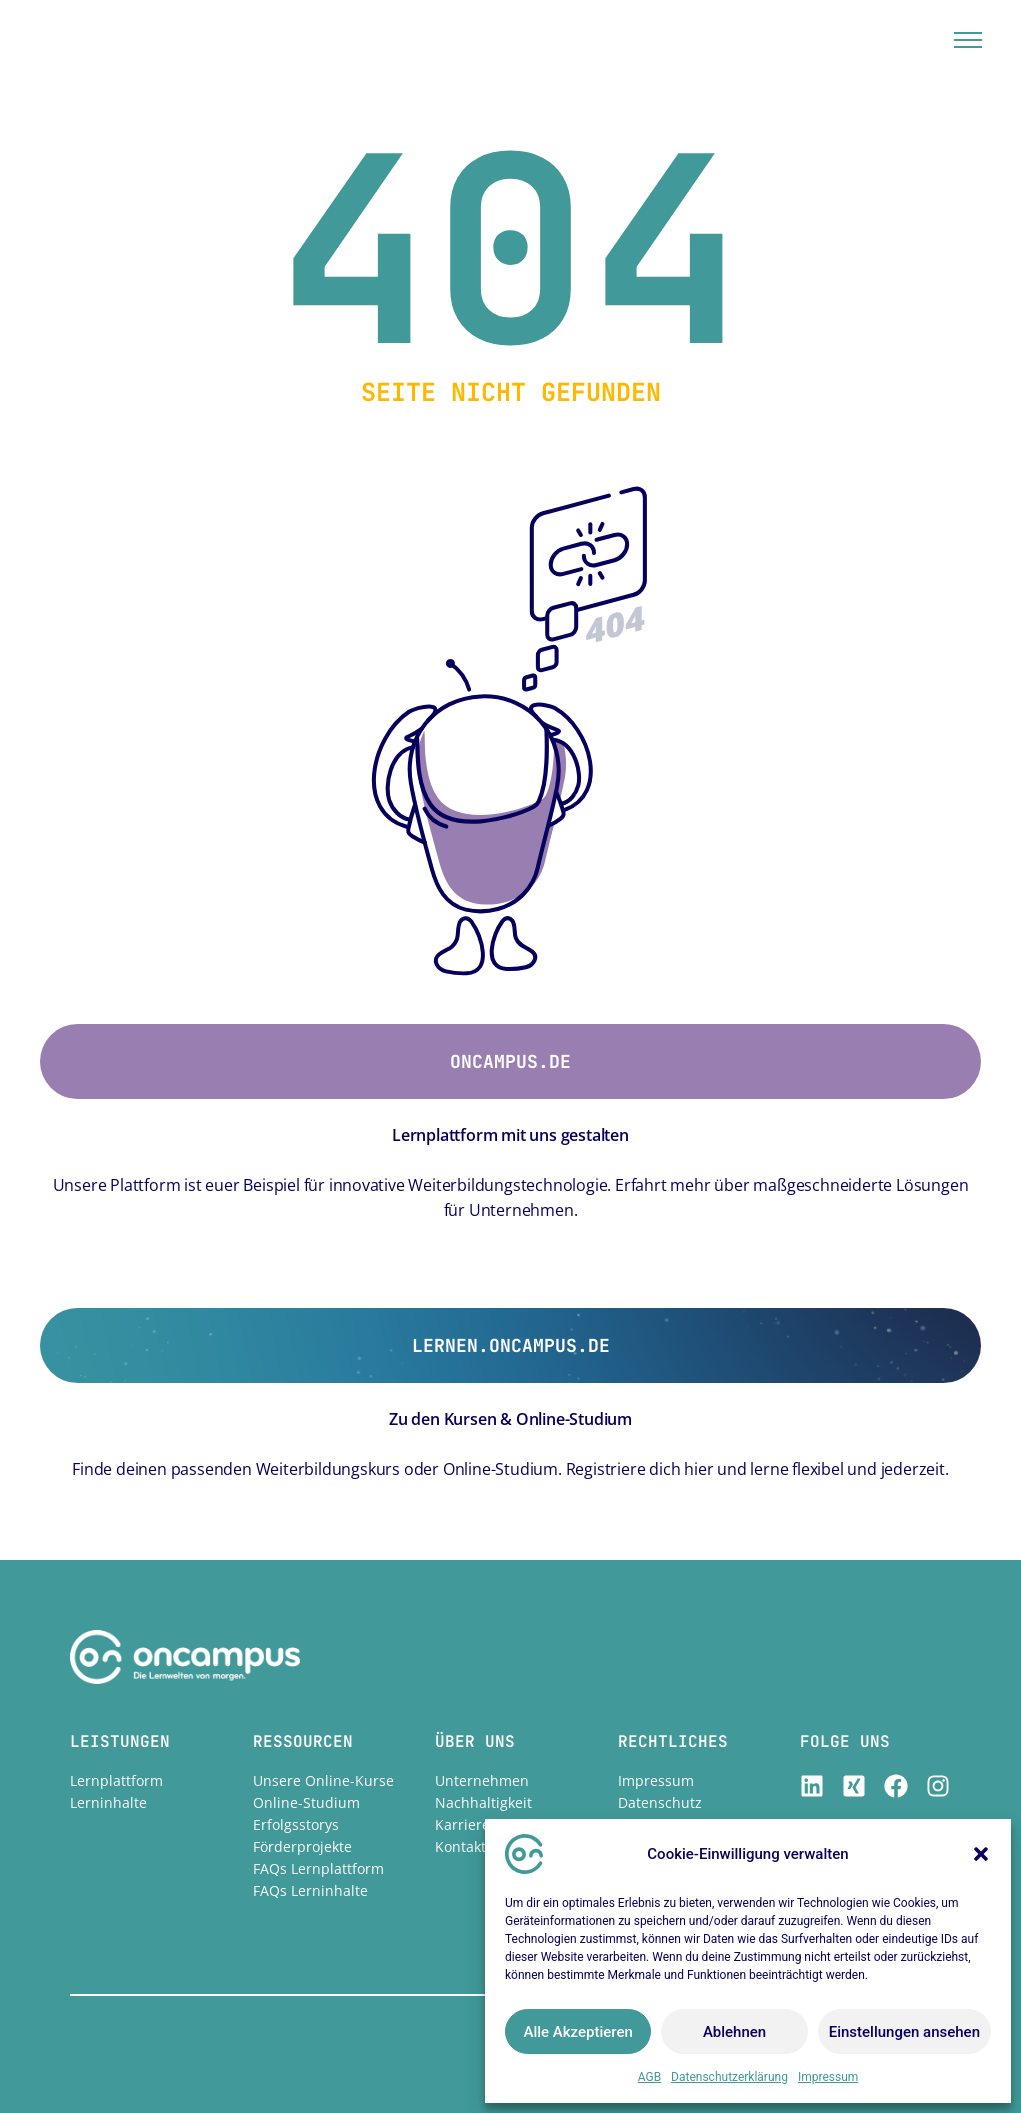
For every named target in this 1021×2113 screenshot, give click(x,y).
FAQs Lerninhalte (310, 1890)
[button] (981, 1854)
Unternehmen (482, 1780)
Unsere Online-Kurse (323, 1780)
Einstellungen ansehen (904, 2032)
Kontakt (460, 1846)
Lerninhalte (108, 1802)
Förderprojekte (302, 1846)
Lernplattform (116, 1780)
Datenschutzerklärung (729, 2077)
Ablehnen (734, 2032)
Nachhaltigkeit (483, 1802)
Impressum (828, 2077)
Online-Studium (306, 1802)
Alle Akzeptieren (577, 2032)
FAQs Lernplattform (318, 1868)
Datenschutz (660, 1802)
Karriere (462, 1824)
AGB (649, 2077)
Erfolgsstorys (296, 1824)
